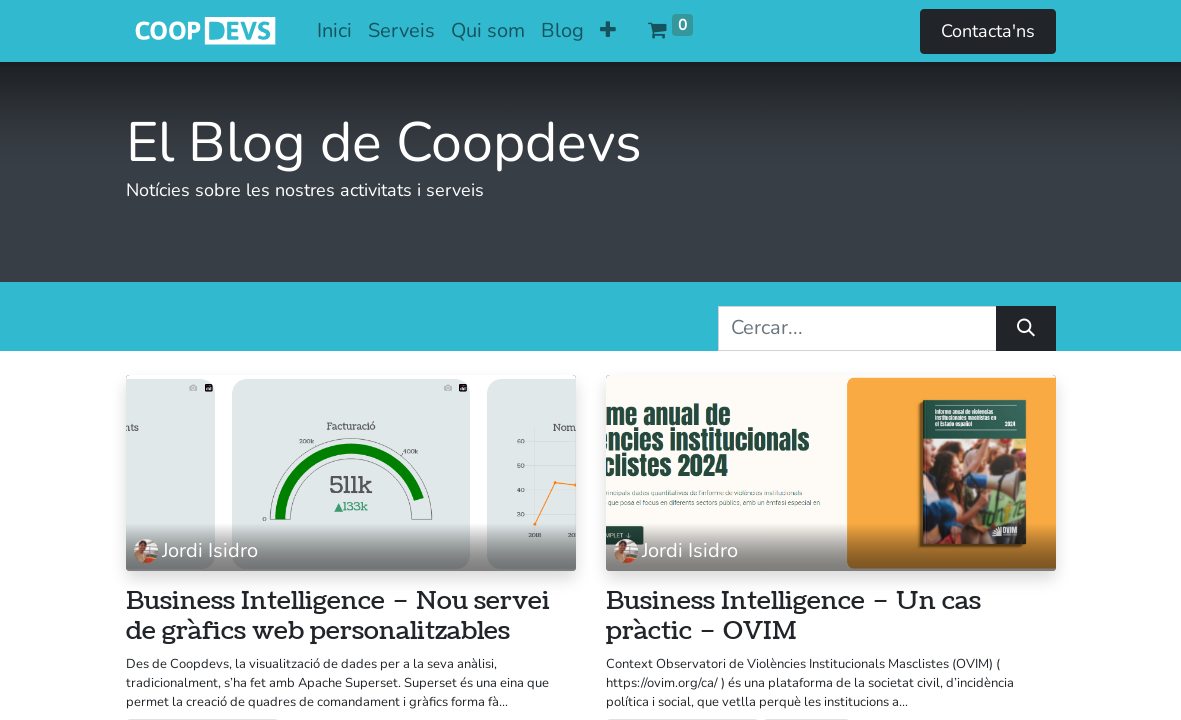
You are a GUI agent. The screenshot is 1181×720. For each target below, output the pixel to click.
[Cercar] (1026, 328)
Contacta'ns (988, 31)
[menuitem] (334, 31)
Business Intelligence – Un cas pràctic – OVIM (793, 617)
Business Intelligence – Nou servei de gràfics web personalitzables (338, 617)
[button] (608, 31)
